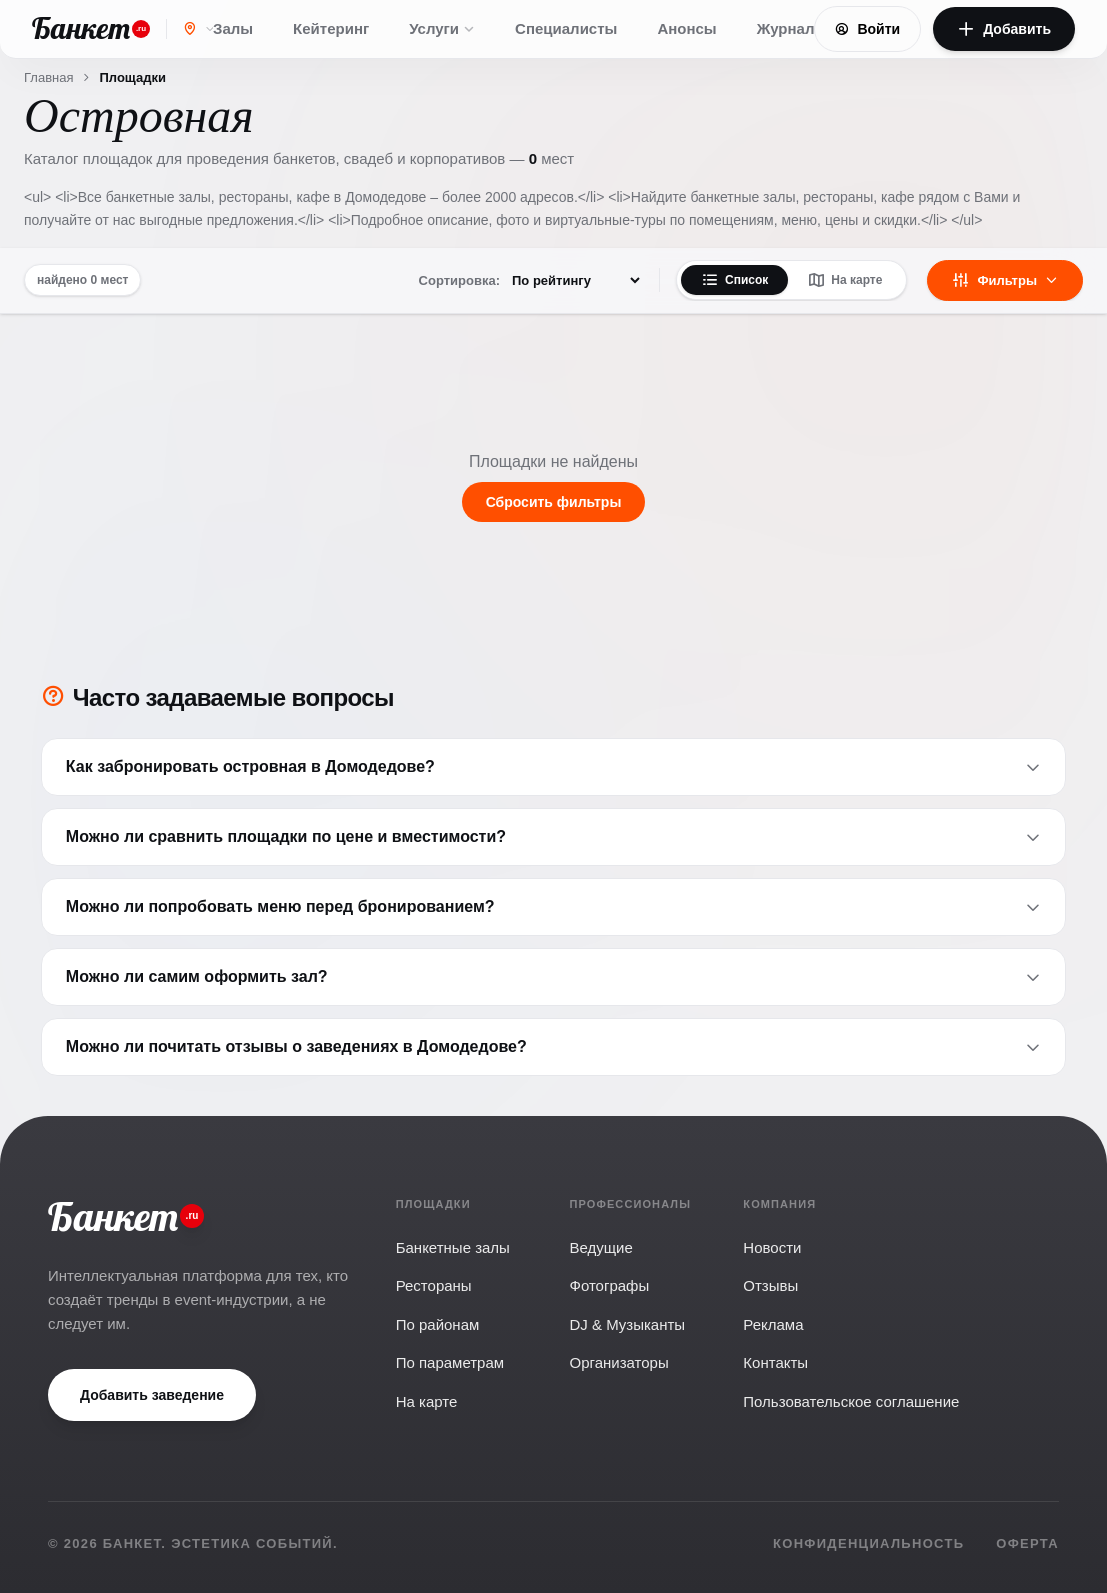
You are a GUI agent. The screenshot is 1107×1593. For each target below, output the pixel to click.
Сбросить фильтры (554, 502)
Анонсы (686, 28)
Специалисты (566, 28)
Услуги (442, 28)
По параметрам (450, 1362)
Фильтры (1005, 280)
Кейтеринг (331, 28)
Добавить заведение (152, 1395)
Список (734, 280)
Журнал (786, 28)
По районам (438, 1324)
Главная (48, 77)
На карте (845, 280)
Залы (233, 28)
